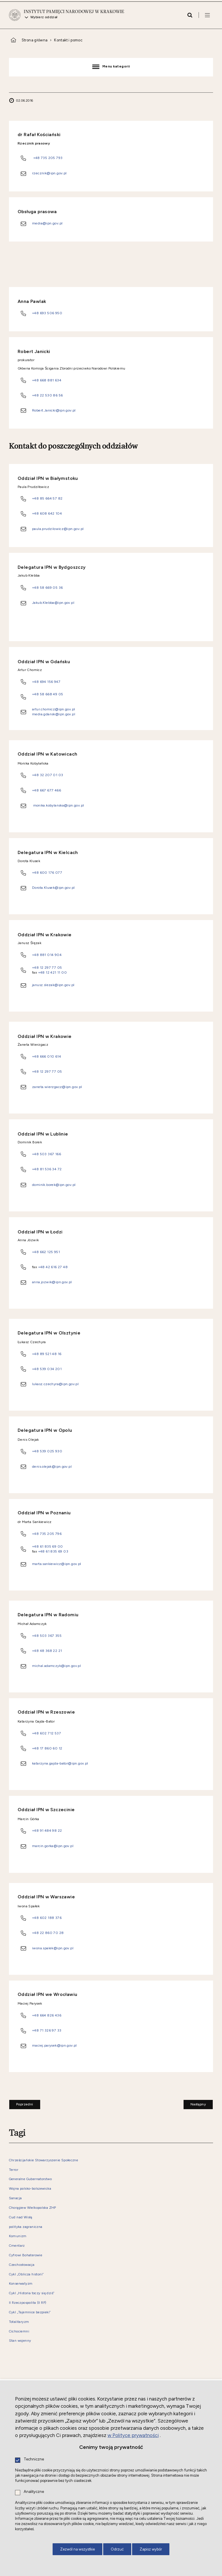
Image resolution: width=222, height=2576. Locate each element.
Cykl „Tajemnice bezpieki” (30, 2312)
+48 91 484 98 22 (47, 1830)
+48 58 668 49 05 (47, 694)
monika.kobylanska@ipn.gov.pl (58, 805)
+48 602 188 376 (47, 1917)
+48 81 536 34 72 (47, 1169)
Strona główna (35, 40)
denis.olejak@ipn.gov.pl (52, 1466)
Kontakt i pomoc (68, 40)
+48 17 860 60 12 (47, 1748)
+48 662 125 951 (46, 1252)
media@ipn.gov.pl (47, 223)
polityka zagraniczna (25, 2227)
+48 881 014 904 (47, 954)
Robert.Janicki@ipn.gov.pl (54, 410)
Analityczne (34, 2492)
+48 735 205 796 (47, 1533)
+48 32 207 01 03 (47, 775)
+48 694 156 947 (46, 681)
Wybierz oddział (44, 17)
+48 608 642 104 (47, 513)
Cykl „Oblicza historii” (26, 2274)
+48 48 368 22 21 (47, 1650)
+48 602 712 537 (46, 1733)
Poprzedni (21, 2103)
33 (59, 2030)
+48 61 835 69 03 (53, 1551)
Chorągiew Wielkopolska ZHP (32, 2208)
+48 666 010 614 (46, 1056)
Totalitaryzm (19, 2322)
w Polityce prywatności (133, 2435)
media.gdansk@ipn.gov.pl (53, 714)
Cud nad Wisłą (20, 2217)
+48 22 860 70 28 (48, 1932)
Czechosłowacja (21, 2265)
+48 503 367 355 (47, 1635)
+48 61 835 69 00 (47, 1546)
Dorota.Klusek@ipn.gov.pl (53, 887)
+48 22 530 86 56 (47, 395)
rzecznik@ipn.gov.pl (49, 173)
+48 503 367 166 (46, 1154)
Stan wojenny (20, 2341)
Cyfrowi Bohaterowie (25, 2255)
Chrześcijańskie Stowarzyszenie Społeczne (43, 2160)
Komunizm (18, 2236)
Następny (195, 2103)
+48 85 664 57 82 (47, 498)
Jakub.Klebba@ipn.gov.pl (53, 602)
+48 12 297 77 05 (47, 967)
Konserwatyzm (21, 2284)
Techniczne (34, 2459)
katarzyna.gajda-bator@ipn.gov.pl (60, 1763)
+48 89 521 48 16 (46, 1354)
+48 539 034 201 (47, 1369)
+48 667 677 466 (46, 790)
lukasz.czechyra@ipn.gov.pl (55, 1384)
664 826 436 (50, 2015)
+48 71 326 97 (44, 2030)
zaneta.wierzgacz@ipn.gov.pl (57, 1087)
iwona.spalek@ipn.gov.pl (52, 1948)
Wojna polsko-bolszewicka (30, 2189)
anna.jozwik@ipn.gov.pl (52, 1282)
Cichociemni (19, 2331)
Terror (13, 2170)
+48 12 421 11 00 (52, 972)
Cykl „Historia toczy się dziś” (32, 2293)
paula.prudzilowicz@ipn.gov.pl (58, 528)
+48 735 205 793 (48, 158)
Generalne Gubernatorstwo (30, 2179)
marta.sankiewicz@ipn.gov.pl (56, 1564)
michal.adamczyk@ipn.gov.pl (56, 1665)
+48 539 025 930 (47, 1451)
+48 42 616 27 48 (52, 1267)
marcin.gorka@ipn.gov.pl (52, 1846)
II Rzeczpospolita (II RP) (28, 2303)
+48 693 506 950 (47, 313)
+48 (36, 2015)
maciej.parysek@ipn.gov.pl (54, 2045)
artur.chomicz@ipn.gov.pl (53, 709)
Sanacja (15, 2198)
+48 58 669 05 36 (47, 587)
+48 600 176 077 (47, 872)
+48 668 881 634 (46, 380)
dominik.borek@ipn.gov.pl (54, 1184)
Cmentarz (17, 2246)
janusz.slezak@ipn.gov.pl (53, 985)
